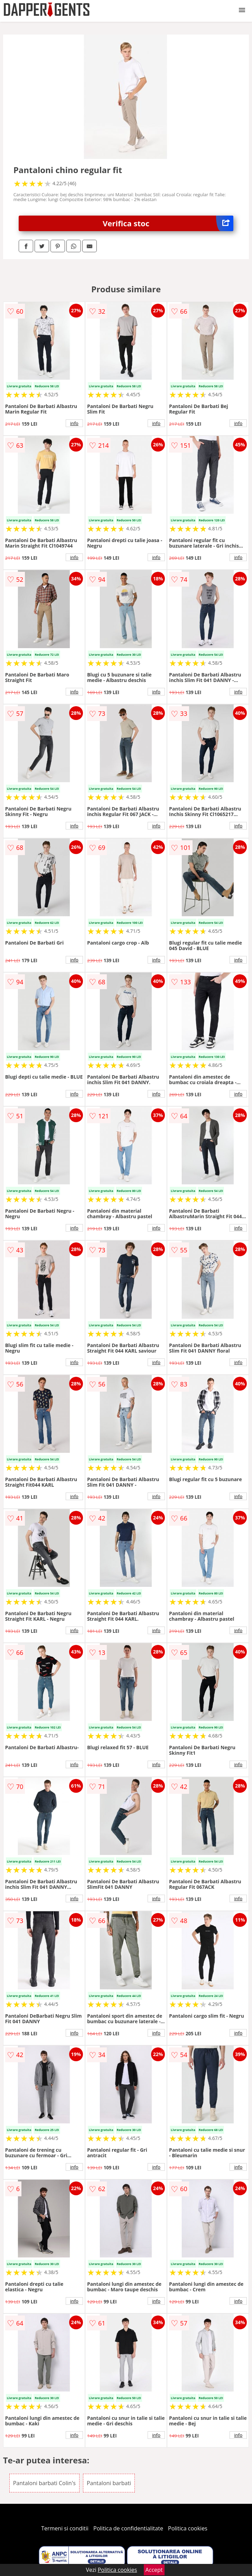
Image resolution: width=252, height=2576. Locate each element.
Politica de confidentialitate (128, 2528)
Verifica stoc (168, 223)
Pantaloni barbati (109, 2483)
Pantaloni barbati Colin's (44, 2483)
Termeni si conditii (64, 2528)
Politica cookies (187, 2528)
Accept (154, 2570)
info (74, 423)
